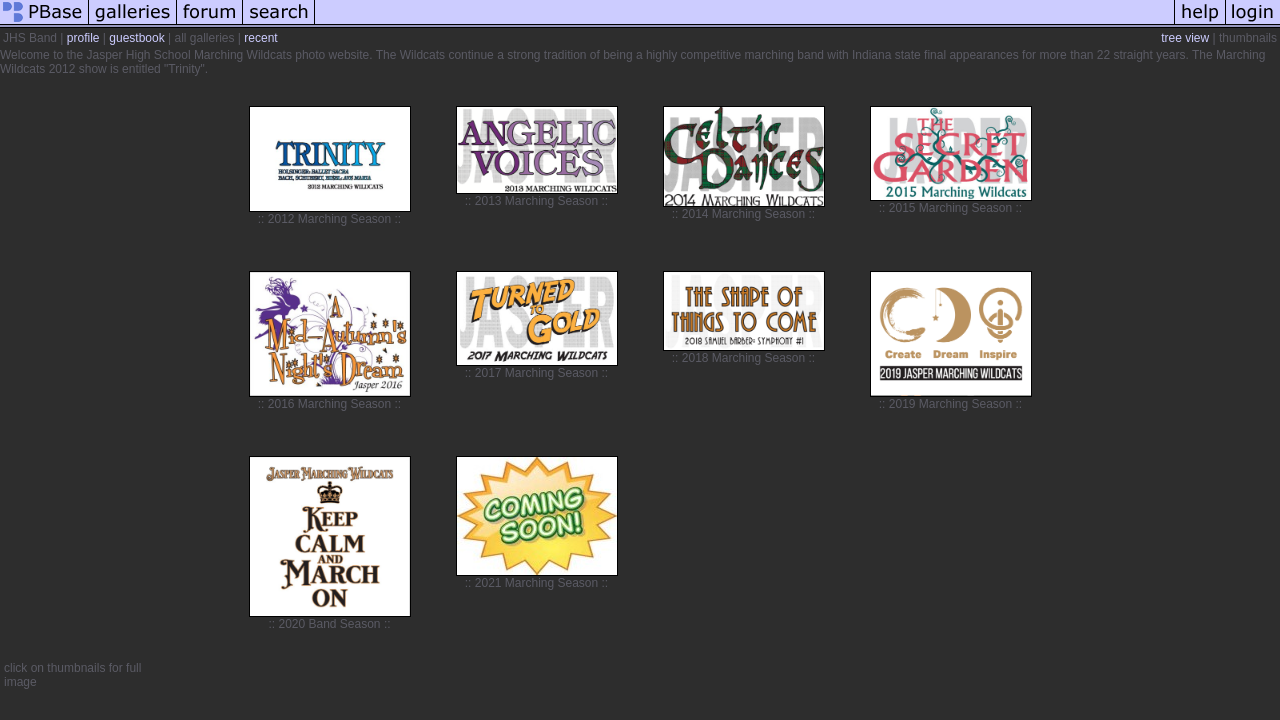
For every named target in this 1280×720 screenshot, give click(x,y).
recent (260, 38)
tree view (1185, 38)
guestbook (136, 38)
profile (83, 38)
